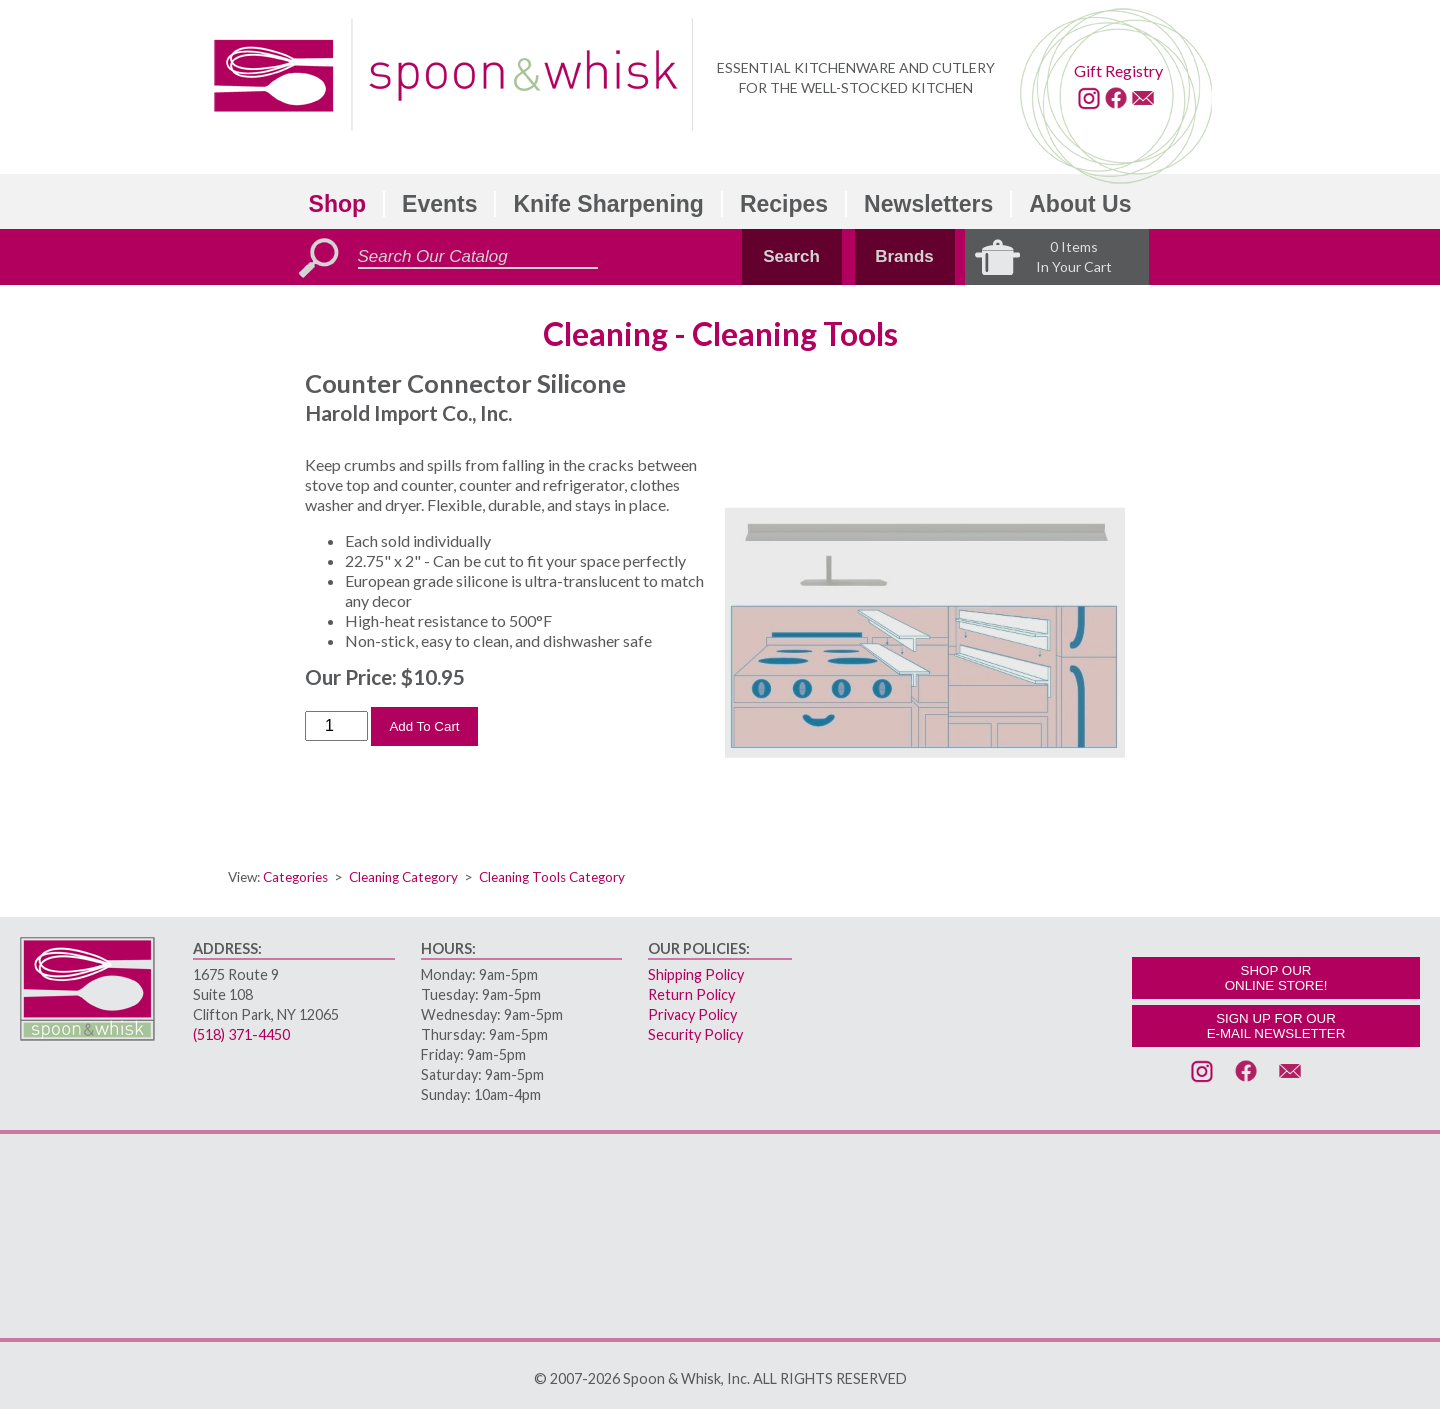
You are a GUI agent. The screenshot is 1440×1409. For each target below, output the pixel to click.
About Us (1080, 204)
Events (439, 204)
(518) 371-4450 (241, 1034)
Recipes (784, 204)
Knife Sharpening (608, 204)
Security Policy (695, 1034)
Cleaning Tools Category (552, 877)
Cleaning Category (403, 877)
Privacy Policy (692, 1014)
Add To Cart (424, 726)
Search (791, 256)
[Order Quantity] (336, 726)
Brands (904, 256)
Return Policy (691, 994)
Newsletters (928, 204)
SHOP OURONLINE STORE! (1276, 978)
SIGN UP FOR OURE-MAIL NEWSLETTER (1276, 1026)
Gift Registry (1118, 70)
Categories (295, 877)
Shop (338, 204)
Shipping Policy (696, 974)
